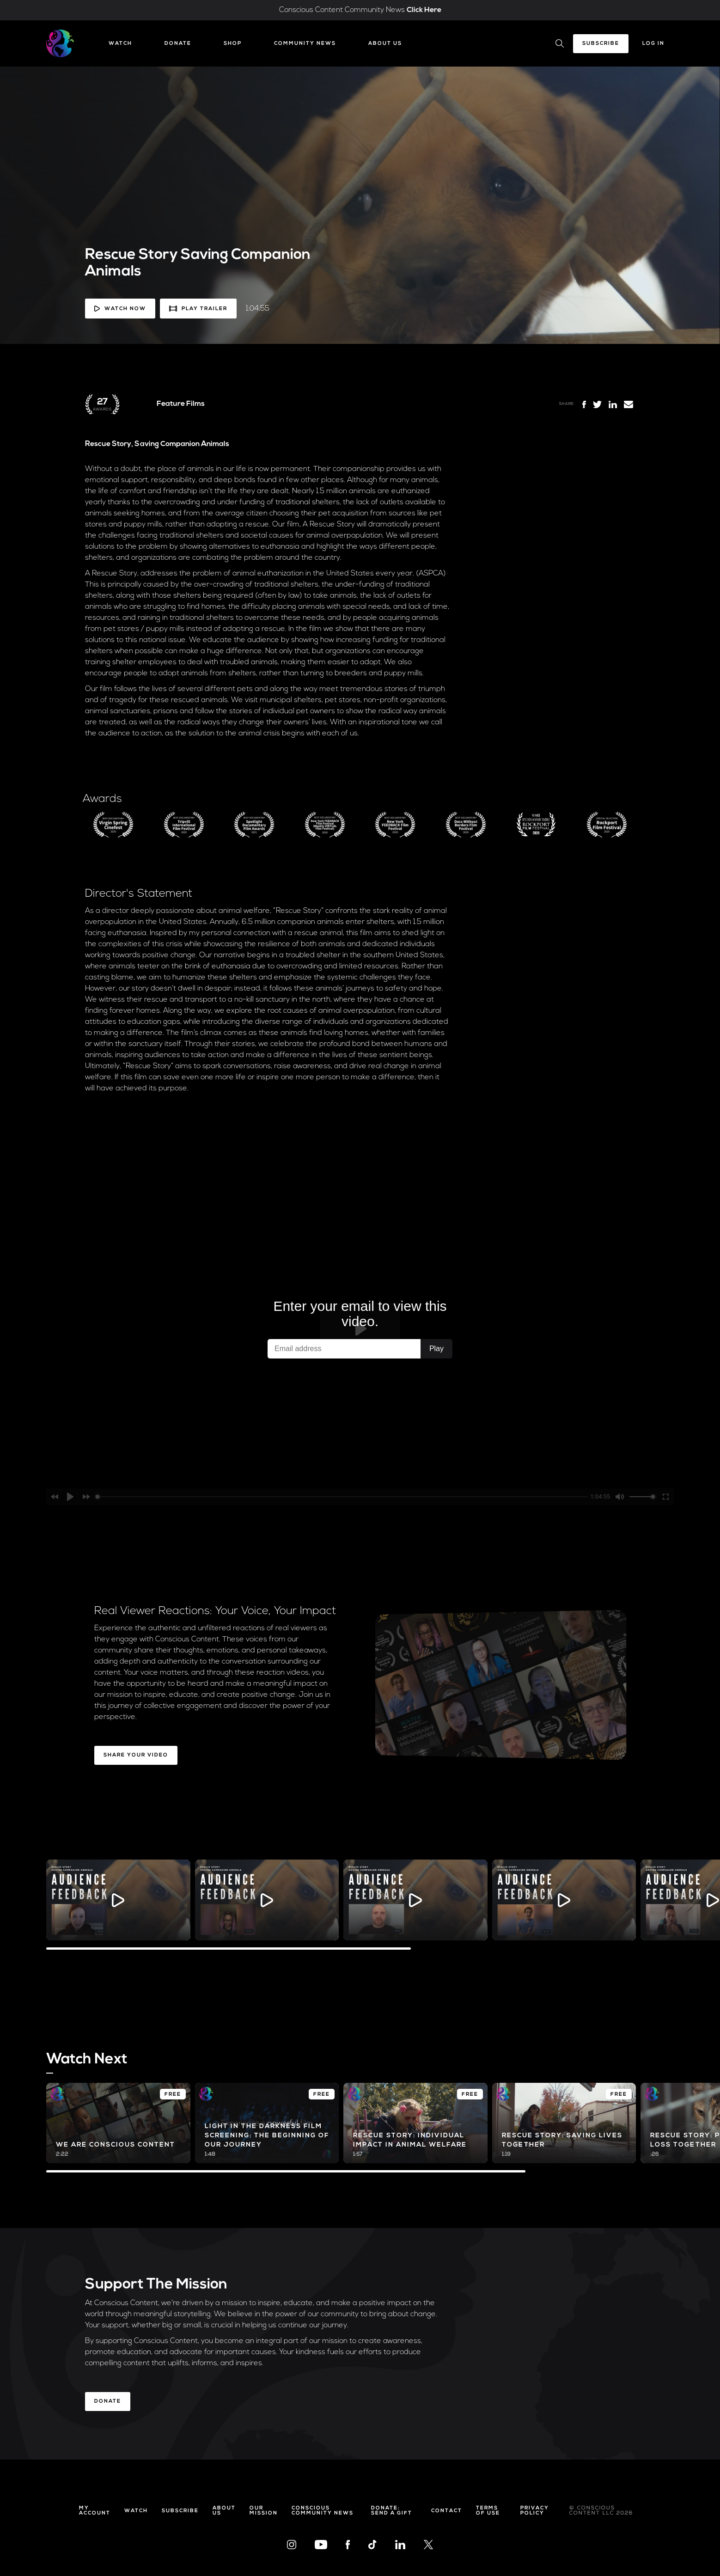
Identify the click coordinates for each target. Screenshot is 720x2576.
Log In (653, 43)
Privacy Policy (534, 2511)
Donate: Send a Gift (391, 2511)
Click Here (424, 10)
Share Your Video (136, 1755)
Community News (305, 43)
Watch (120, 43)
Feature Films (181, 404)
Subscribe (600, 43)
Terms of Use (488, 2511)
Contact (446, 2511)
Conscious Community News (323, 2511)
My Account (94, 2511)
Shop (233, 43)
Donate (178, 43)
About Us (385, 43)
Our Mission (264, 2511)
